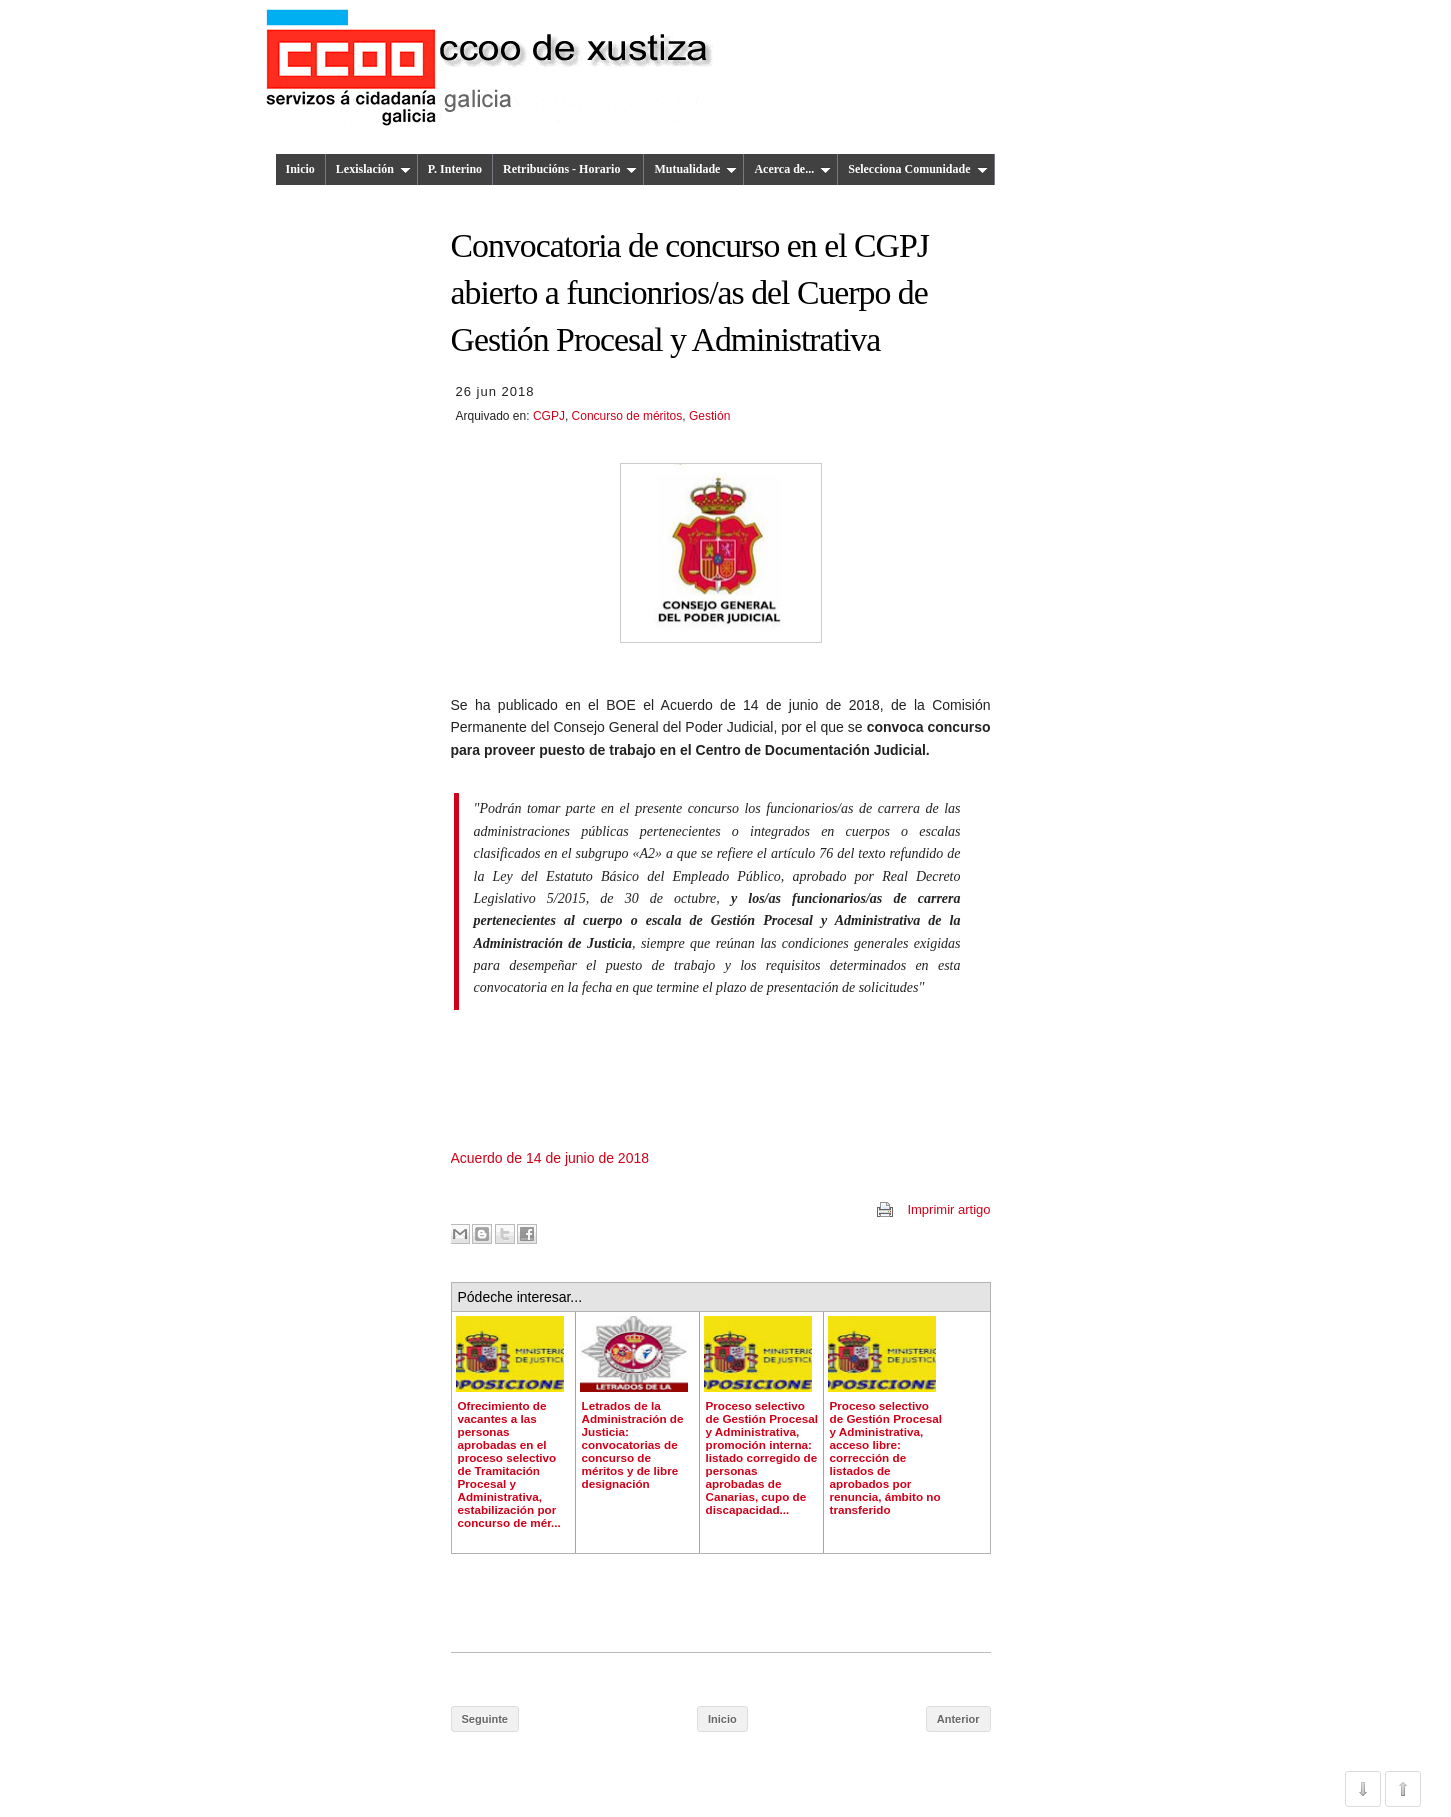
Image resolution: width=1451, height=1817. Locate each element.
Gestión (709, 416)
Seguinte (485, 1719)
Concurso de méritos (627, 416)
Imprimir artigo (948, 1209)
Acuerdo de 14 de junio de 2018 (550, 1158)
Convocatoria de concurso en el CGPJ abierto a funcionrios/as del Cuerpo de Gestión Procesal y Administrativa (690, 293)
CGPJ (549, 416)
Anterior (958, 1719)
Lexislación (373, 169)
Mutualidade (695, 169)
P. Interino (455, 169)
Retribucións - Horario (570, 169)
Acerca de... (792, 169)
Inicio (300, 169)
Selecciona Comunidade (917, 169)
